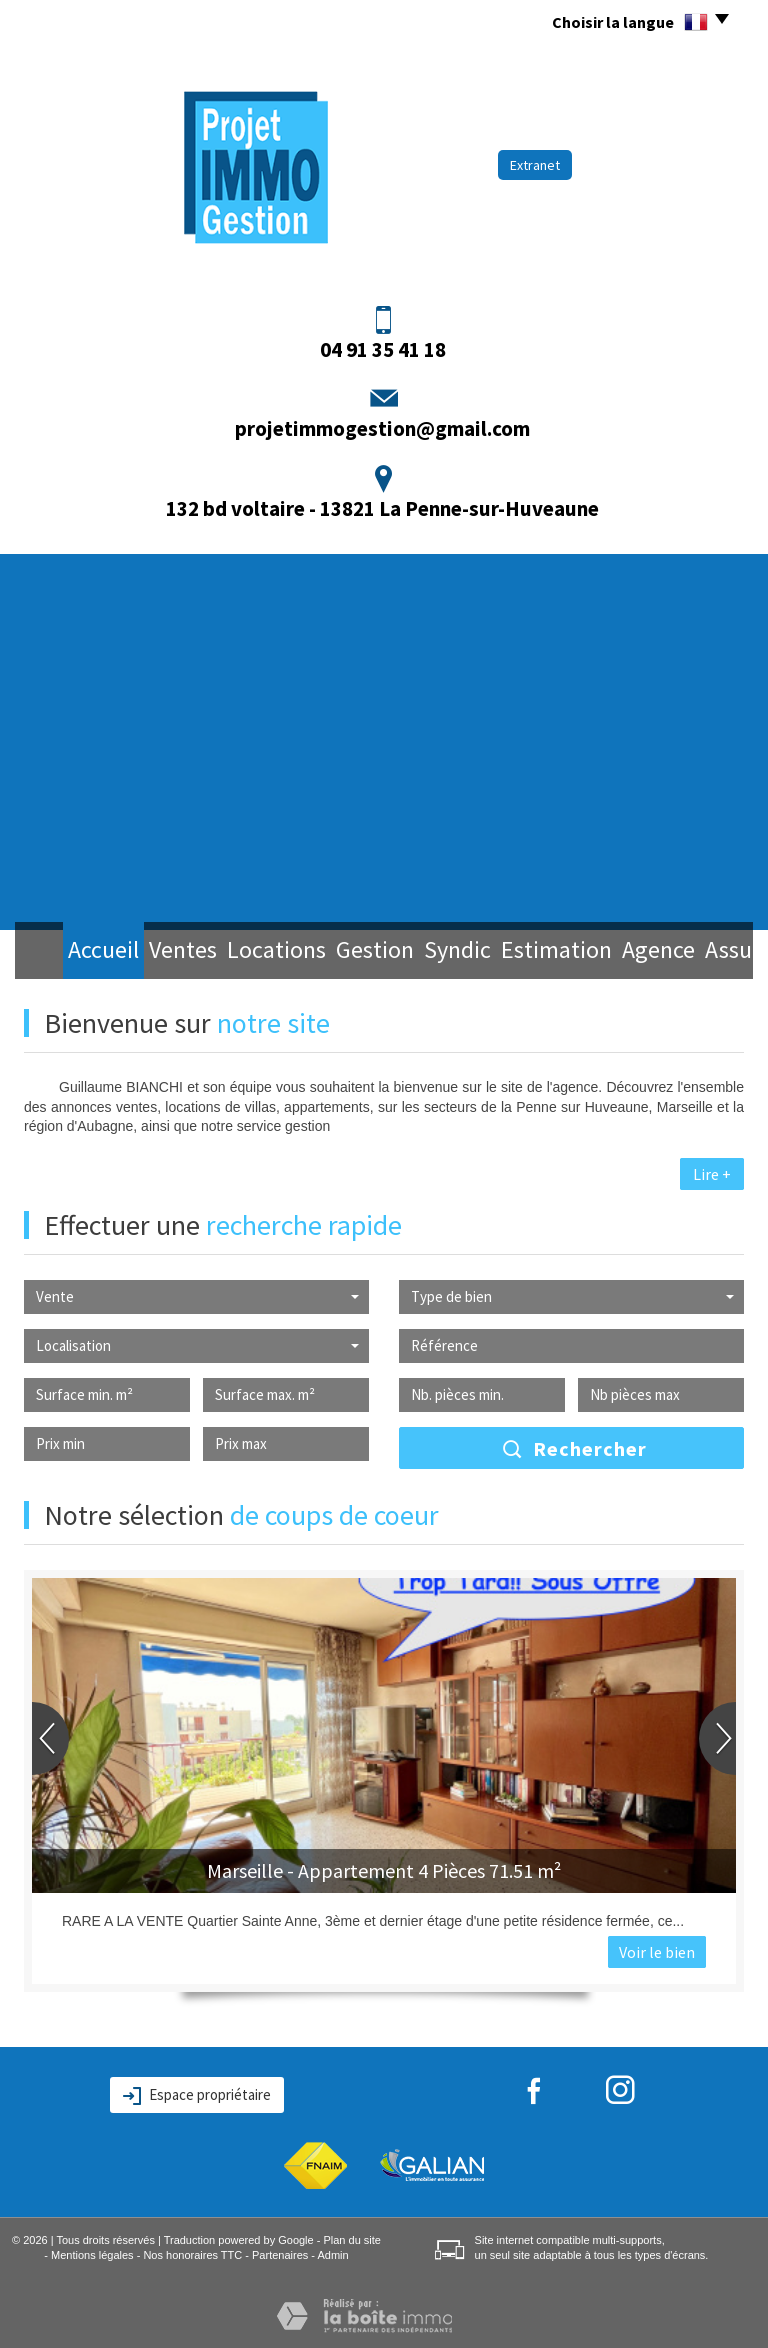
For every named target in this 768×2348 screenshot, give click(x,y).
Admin (332, 2255)
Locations (237, 952)
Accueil (69, 952)
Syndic (409, 952)
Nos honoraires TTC (192, 2255)
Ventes (148, 952)
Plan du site (351, 2240)
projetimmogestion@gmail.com (382, 428)
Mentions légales (92, 2255)
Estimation (501, 952)
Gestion (329, 952)
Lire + (712, 1174)
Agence (596, 952)
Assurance (688, 952)
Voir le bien (657, 1952)
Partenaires (280, 2255)
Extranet (535, 165)
